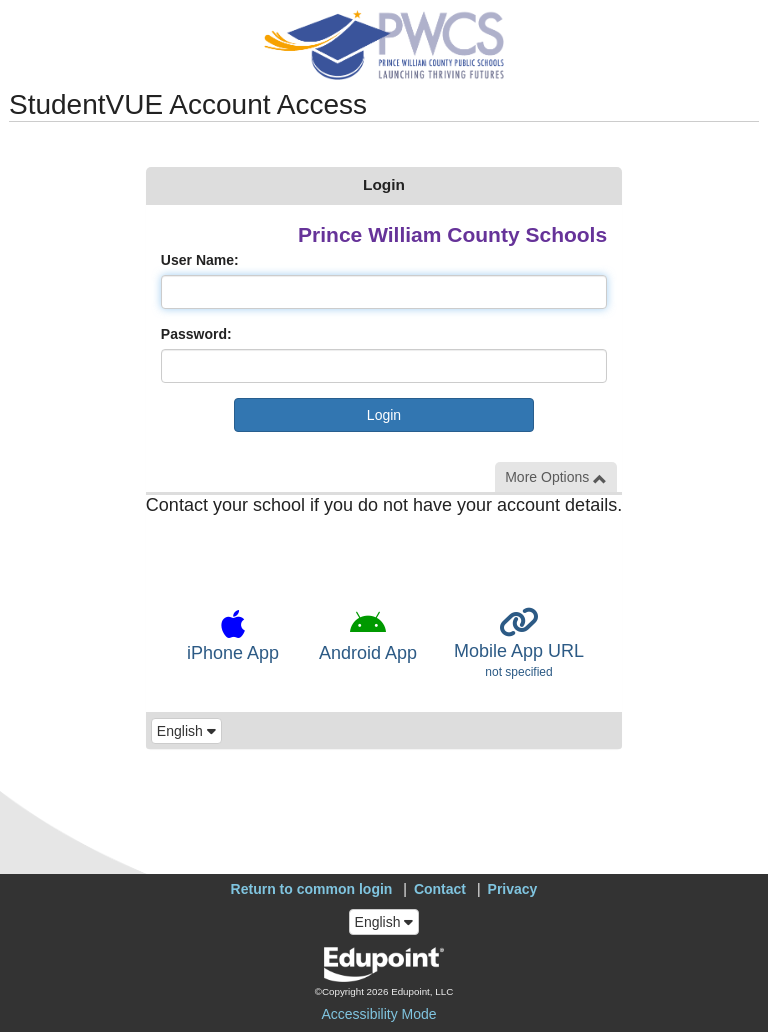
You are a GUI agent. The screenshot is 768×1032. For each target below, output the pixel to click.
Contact (440, 889)
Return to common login (312, 889)
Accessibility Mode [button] (378, 1014)
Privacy (513, 889)
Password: (196, 334)
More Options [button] (556, 477)
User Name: (200, 260)
